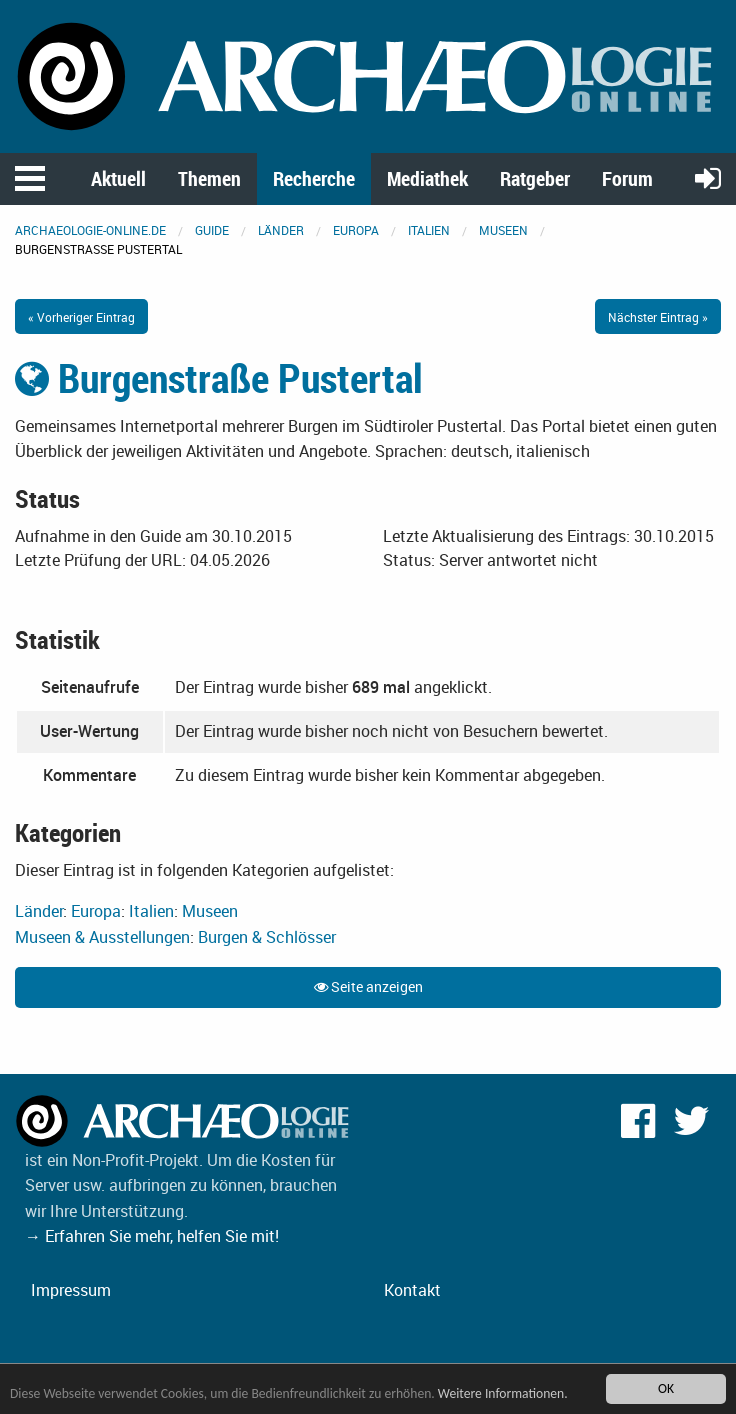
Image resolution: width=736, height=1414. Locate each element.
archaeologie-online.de (90, 230)
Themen (209, 178)
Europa (356, 230)
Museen (503, 230)
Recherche (314, 178)
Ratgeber (535, 178)
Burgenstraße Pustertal (219, 378)
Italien (429, 230)
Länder (281, 230)
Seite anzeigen (368, 986)
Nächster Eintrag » (658, 317)
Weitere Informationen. (503, 1393)
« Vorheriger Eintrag (81, 317)
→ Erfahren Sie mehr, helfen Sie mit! (152, 1236)
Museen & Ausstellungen (102, 937)
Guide (212, 230)
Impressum (71, 1290)
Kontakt (412, 1290)
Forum (627, 178)
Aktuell (118, 178)
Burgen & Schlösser (267, 937)
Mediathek (427, 178)
